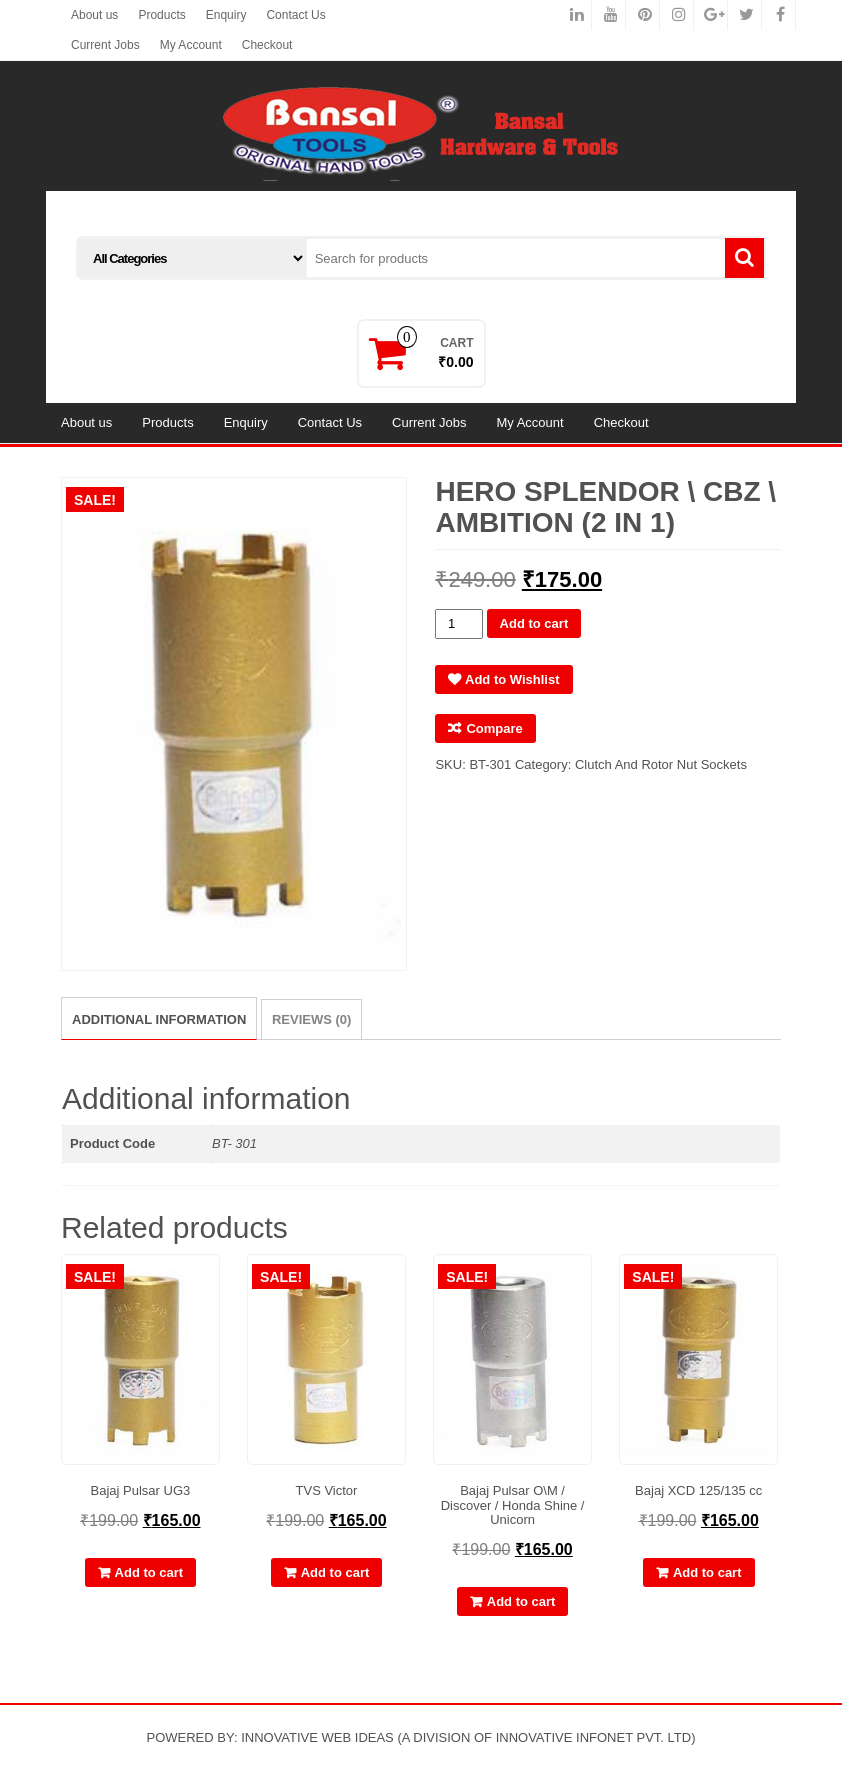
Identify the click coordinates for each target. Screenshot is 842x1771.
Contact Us (295, 15)
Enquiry (226, 15)
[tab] (159, 1018)
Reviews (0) (311, 1019)
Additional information (159, 1019)
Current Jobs (105, 45)
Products (161, 15)
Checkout (267, 45)
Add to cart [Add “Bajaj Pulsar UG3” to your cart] (149, 1572)
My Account (191, 45)
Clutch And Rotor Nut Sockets (661, 764)
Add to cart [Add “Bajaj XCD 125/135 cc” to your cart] (707, 1572)
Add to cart (534, 623)
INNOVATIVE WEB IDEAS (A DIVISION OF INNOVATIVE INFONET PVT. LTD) (468, 1737)
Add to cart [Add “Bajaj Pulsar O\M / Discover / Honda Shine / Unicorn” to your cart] (521, 1601)
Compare (494, 728)
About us (94, 15)
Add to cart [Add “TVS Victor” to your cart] (335, 1572)
